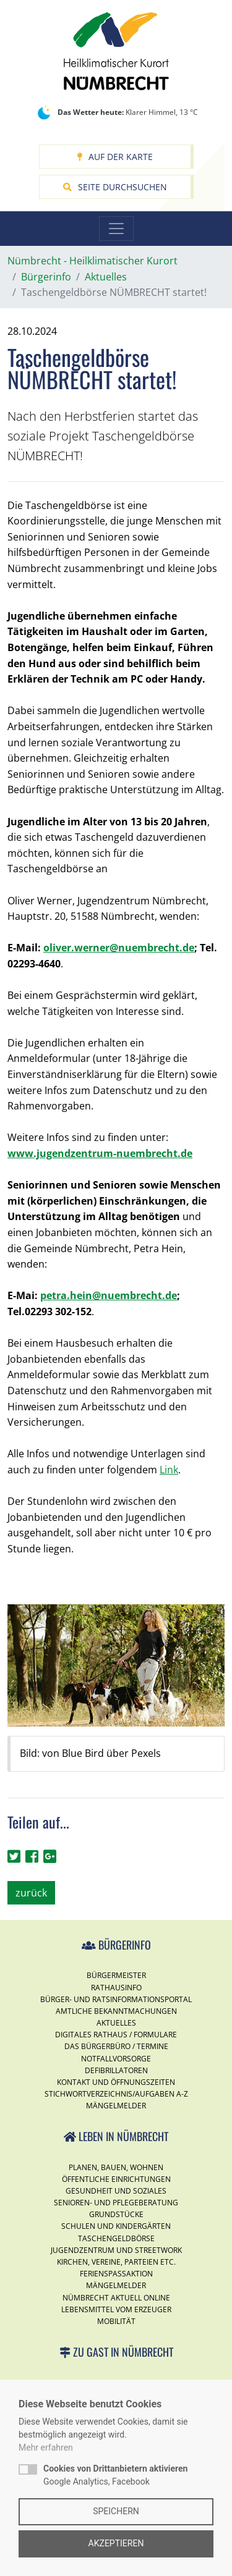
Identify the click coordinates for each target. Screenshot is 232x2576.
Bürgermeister (116, 1975)
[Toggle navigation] (116, 228)
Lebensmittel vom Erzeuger (116, 2309)
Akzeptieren (116, 2543)
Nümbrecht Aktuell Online (116, 2297)
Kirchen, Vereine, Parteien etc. (116, 2262)
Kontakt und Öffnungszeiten (116, 2082)
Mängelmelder (116, 2105)
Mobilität (116, 2321)
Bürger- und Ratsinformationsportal (116, 1999)
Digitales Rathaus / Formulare (116, 2034)
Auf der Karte (115, 156)
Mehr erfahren (46, 2447)
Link (169, 1469)
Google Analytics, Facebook (115, 2475)
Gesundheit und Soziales (116, 2191)
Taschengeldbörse (116, 2238)
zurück (31, 1893)
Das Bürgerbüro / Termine (116, 2046)
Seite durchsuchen (115, 187)
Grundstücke (116, 2214)
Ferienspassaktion (116, 2273)
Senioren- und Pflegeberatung (116, 2202)
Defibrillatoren (116, 2070)
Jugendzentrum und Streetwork (116, 2250)
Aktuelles (116, 2023)
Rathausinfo (116, 1987)
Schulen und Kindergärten (116, 2226)
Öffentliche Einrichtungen (116, 2179)
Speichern (116, 2511)
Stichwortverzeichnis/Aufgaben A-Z (116, 2094)
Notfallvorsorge (116, 2058)
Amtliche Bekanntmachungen (116, 2011)
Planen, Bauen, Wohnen (116, 2167)
